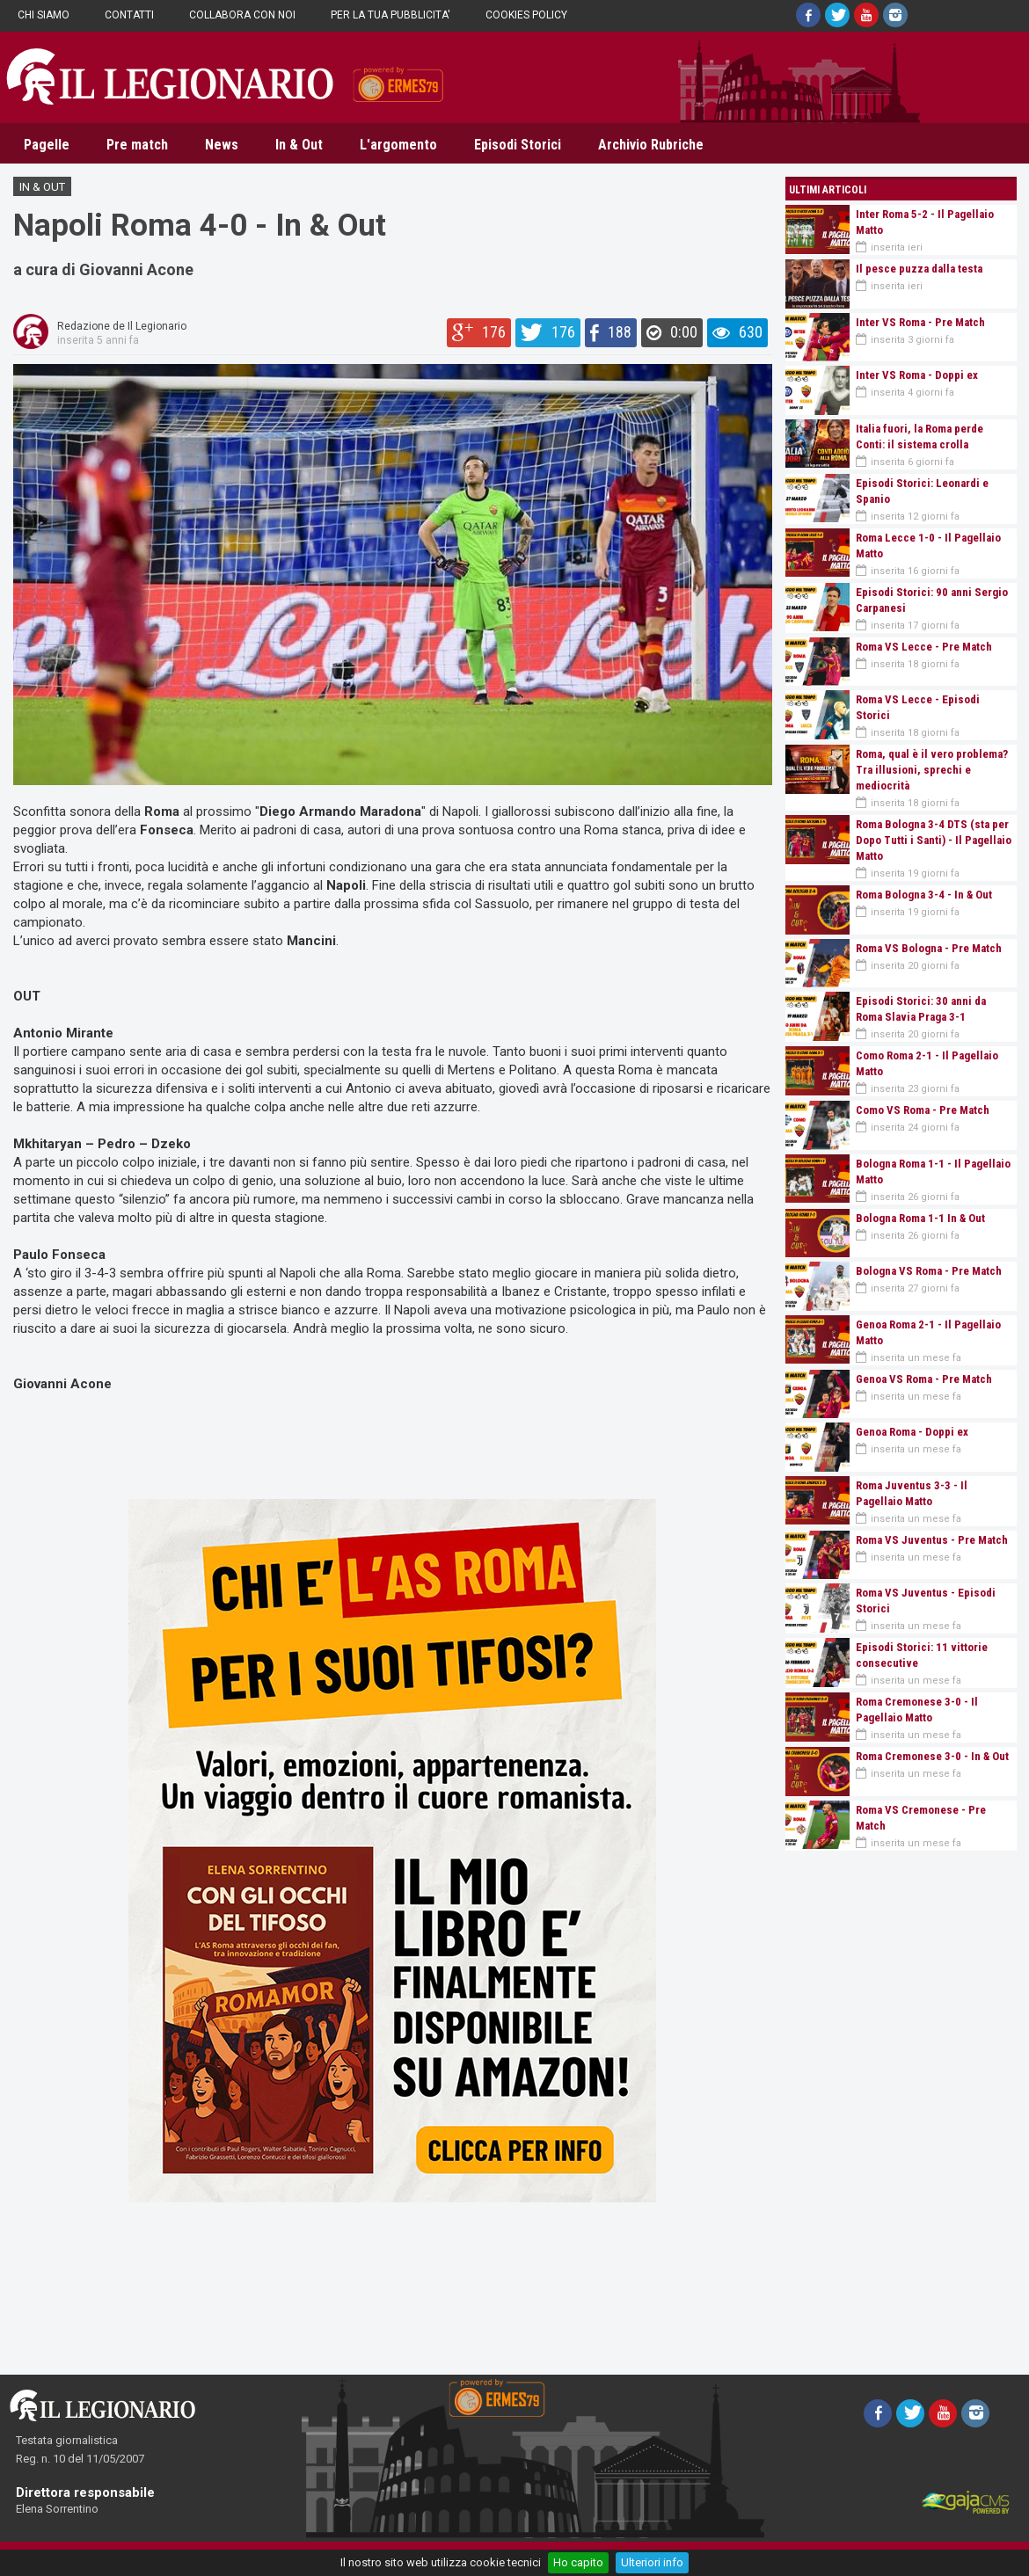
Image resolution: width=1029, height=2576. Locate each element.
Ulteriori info (652, 2562)
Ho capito (578, 2562)
